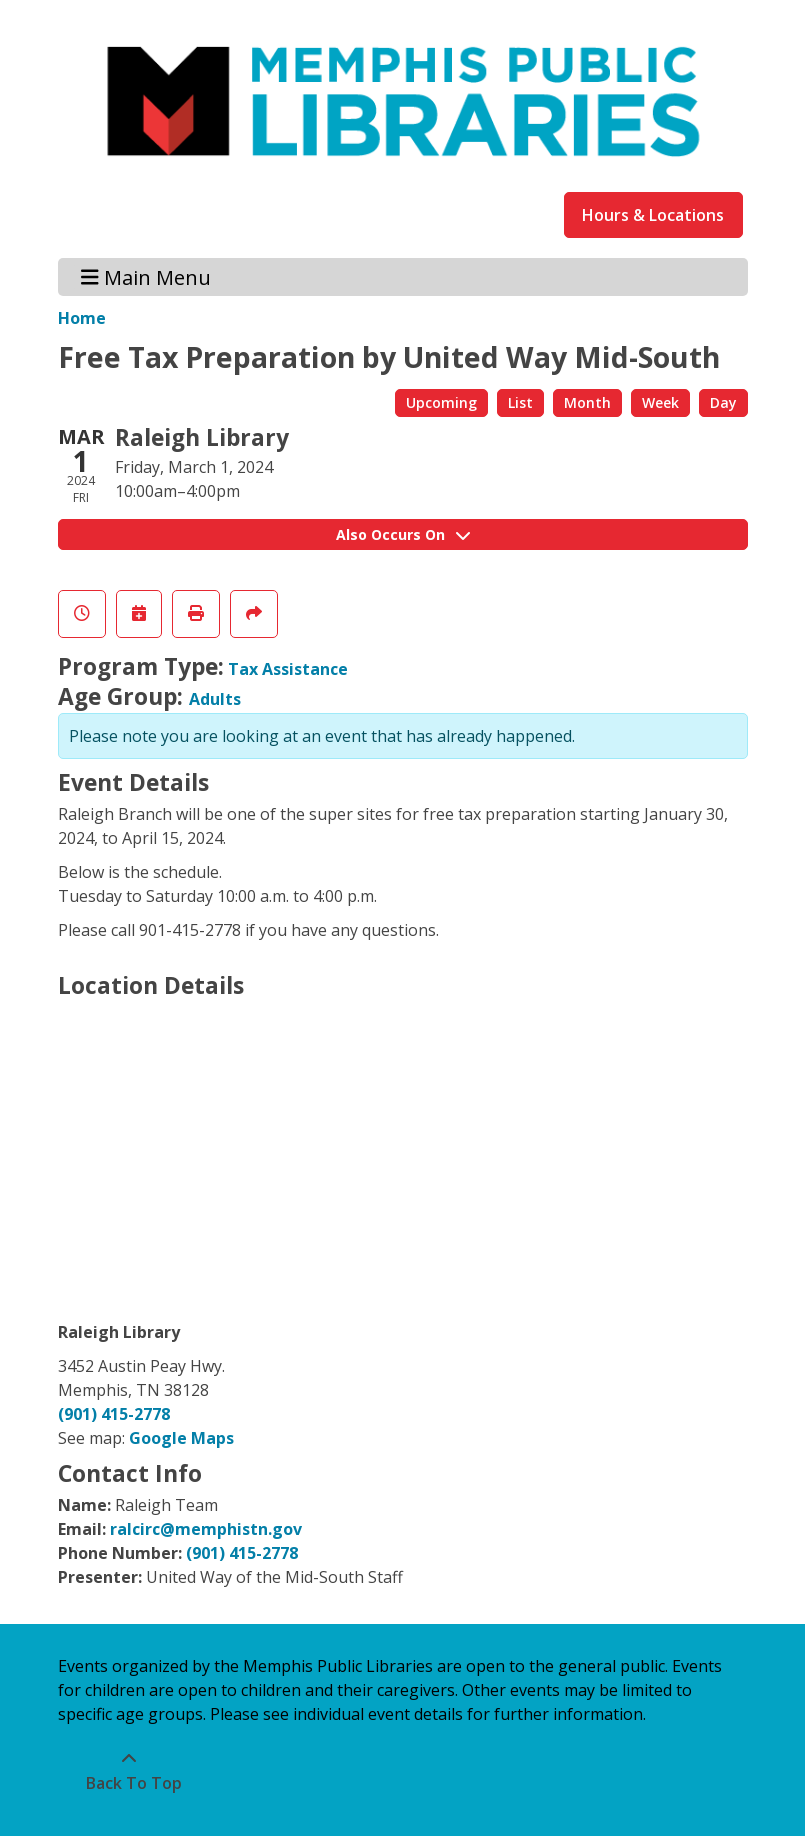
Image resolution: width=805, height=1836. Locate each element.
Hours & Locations (653, 215)
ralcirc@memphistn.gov (206, 1529)
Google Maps (181, 1438)
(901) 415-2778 (114, 1414)
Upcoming (441, 402)
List (520, 402)
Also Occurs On (403, 534)
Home (82, 318)
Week (660, 402)
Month (587, 402)
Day (723, 402)
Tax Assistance (288, 669)
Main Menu (146, 276)
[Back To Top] (129, 1771)
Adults (215, 699)
